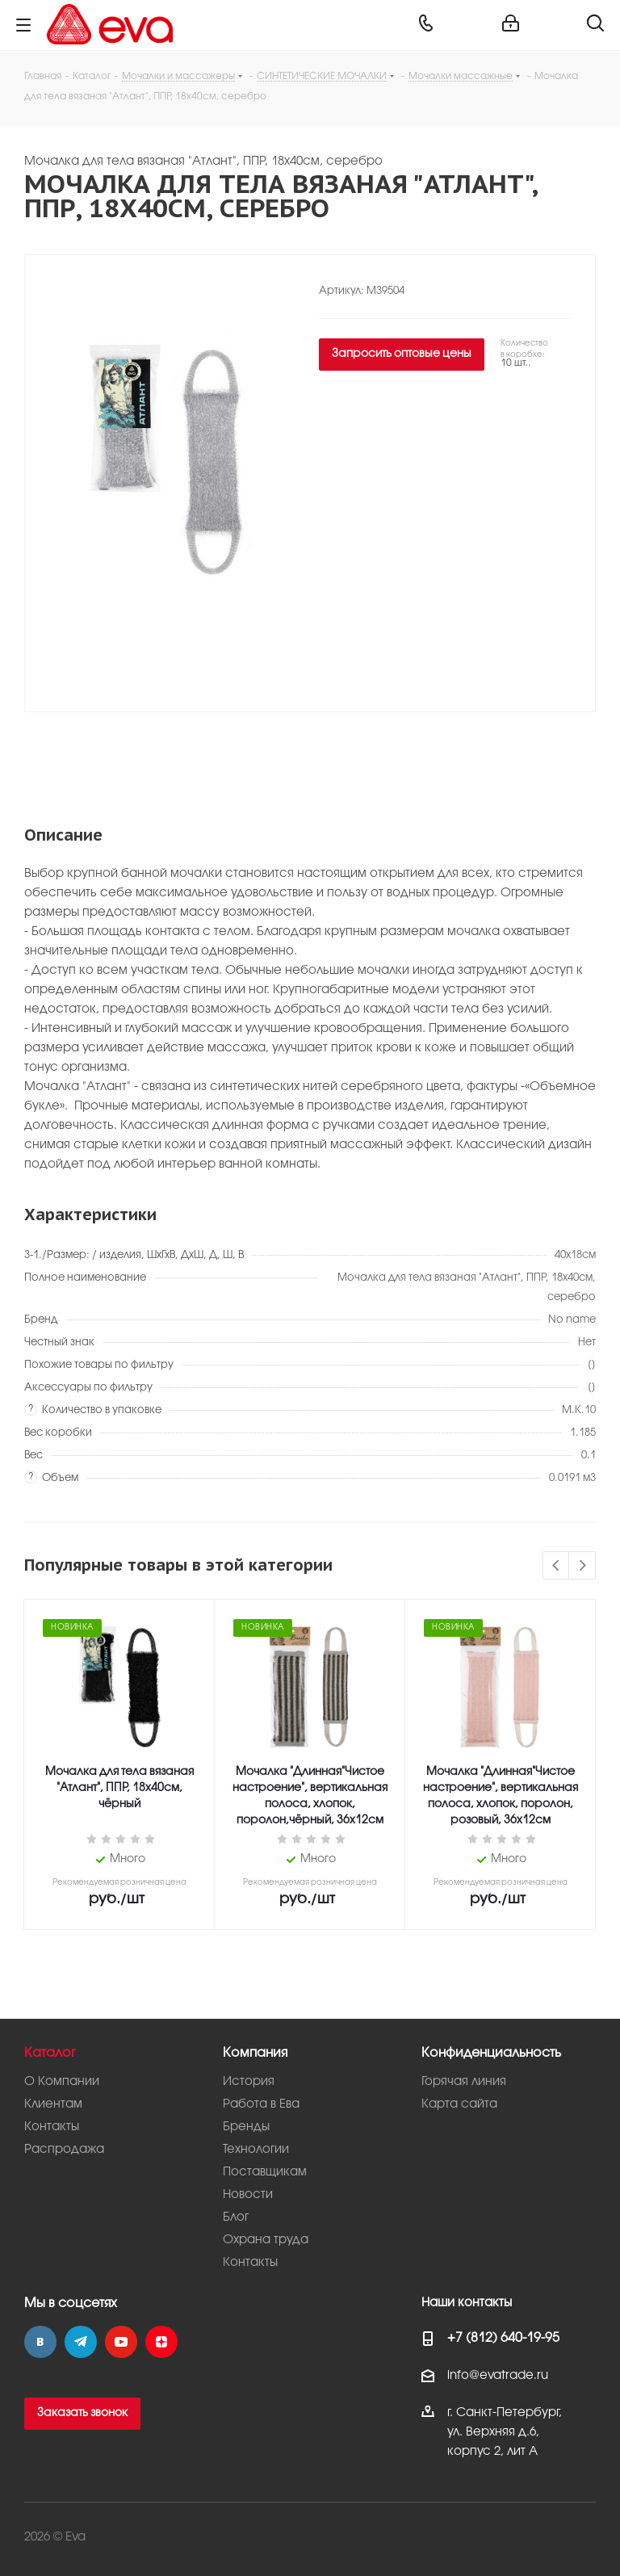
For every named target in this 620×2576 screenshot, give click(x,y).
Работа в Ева (261, 2104)
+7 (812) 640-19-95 (503, 2338)
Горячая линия (463, 2081)
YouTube (121, 2342)
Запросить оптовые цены (401, 354)
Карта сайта (459, 2104)
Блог (236, 2217)
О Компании (61, 2081)
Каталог (50, 2053)
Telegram (81, 2342)
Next (582, 1566)
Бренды (246, 2127)
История (248, 2081)
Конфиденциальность (491, 2053)
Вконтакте (40, 2342)
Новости (248, 2195)
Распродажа (64, 2149)
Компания (255, 2053)
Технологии (256, 2149)
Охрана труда (265, 2240)
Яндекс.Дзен (161, 2342)
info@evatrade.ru (497, 2375)
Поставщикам (265, 2172)
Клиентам (53, 2104)
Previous (556, 1566)
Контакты (51, 2127)
